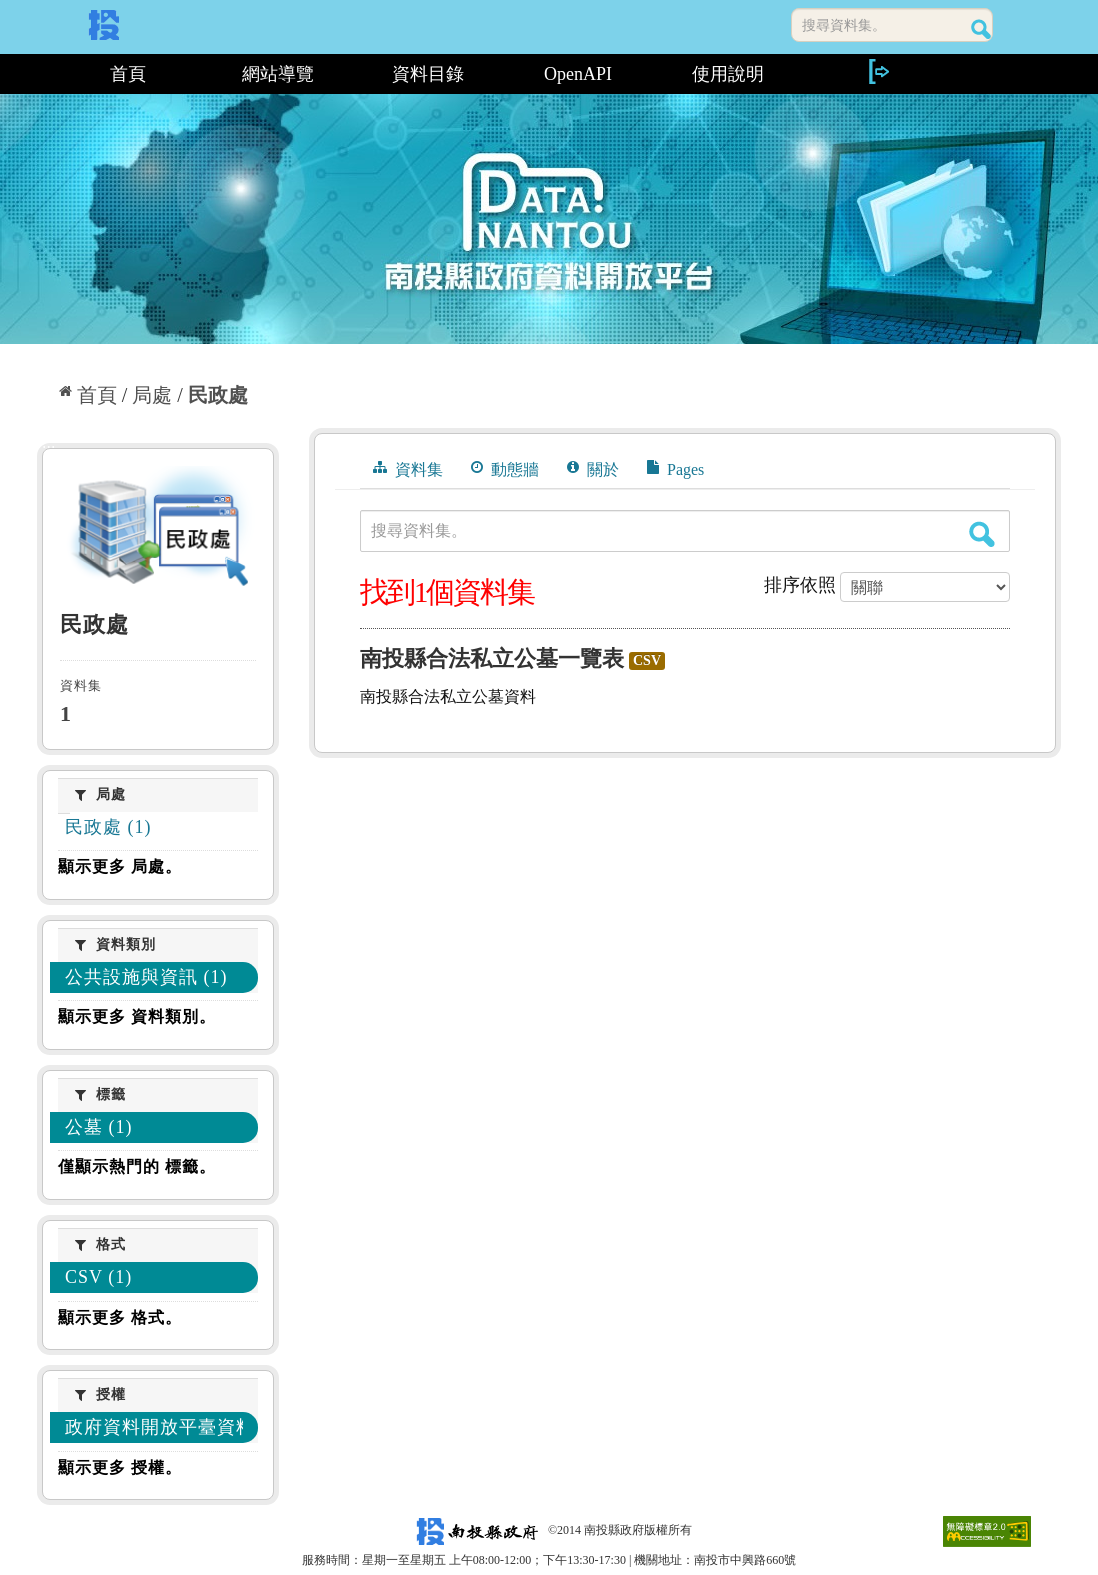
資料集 (408, 469)
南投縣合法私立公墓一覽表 (492, 658)
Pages (675, 469)
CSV (647, 660)
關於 (593, 469)
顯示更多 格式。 (120, 1317)
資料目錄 (428, 74)
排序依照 (800, 585)
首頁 (128, 74)
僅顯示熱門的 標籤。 (137, 1166)
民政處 (218, 395)
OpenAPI (578, 74)
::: (44, 74)
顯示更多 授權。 (120, 1467)
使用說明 (728, 74)
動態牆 (505, 469)
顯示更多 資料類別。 (137, 1016)
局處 (152, 395)
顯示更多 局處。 (120, 866)
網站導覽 (278, 74)
